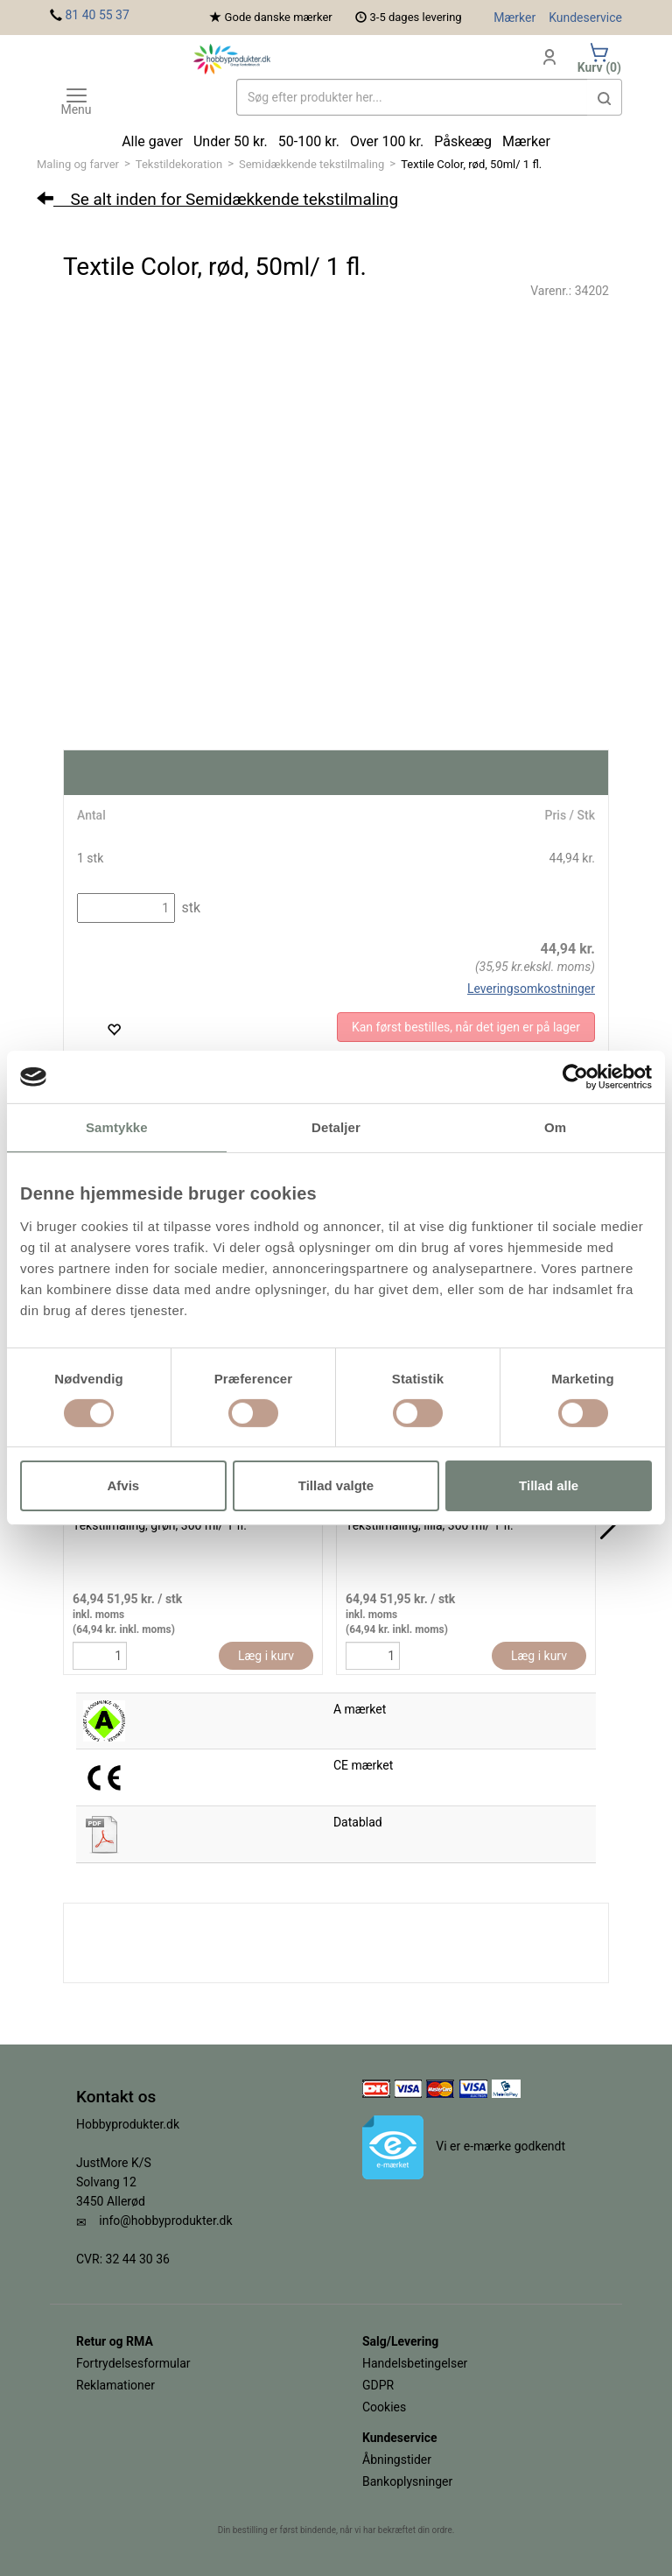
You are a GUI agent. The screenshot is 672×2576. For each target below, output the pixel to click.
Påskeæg (463, 141)
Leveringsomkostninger (531, 989)
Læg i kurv (266, 1656)
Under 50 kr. (230, 141)
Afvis (123, 1485)
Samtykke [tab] (117, 1127)
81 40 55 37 (97, 15)
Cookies (384, 2407)
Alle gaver (152, 141)
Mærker (515, 18)
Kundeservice (585, 18)
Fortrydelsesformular (133, 2363)
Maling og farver (78, 164)
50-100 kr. (309, 141)
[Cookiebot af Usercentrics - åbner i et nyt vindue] (575, 1077)
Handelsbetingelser (414, 2363)
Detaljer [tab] (336, 1127)
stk (189, 907)
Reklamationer (115, 2385)
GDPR (378, 2385)
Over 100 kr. (387, 141)
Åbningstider (396, 2460)
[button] (604, 97)
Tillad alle (548, 1485)
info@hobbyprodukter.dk (165, 2221)
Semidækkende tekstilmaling (311, 164)
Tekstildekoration (179, 164)
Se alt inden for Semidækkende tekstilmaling (217, 199)
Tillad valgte (336, 1485)
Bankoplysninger (407, 2481)
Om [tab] (555, 1127)
